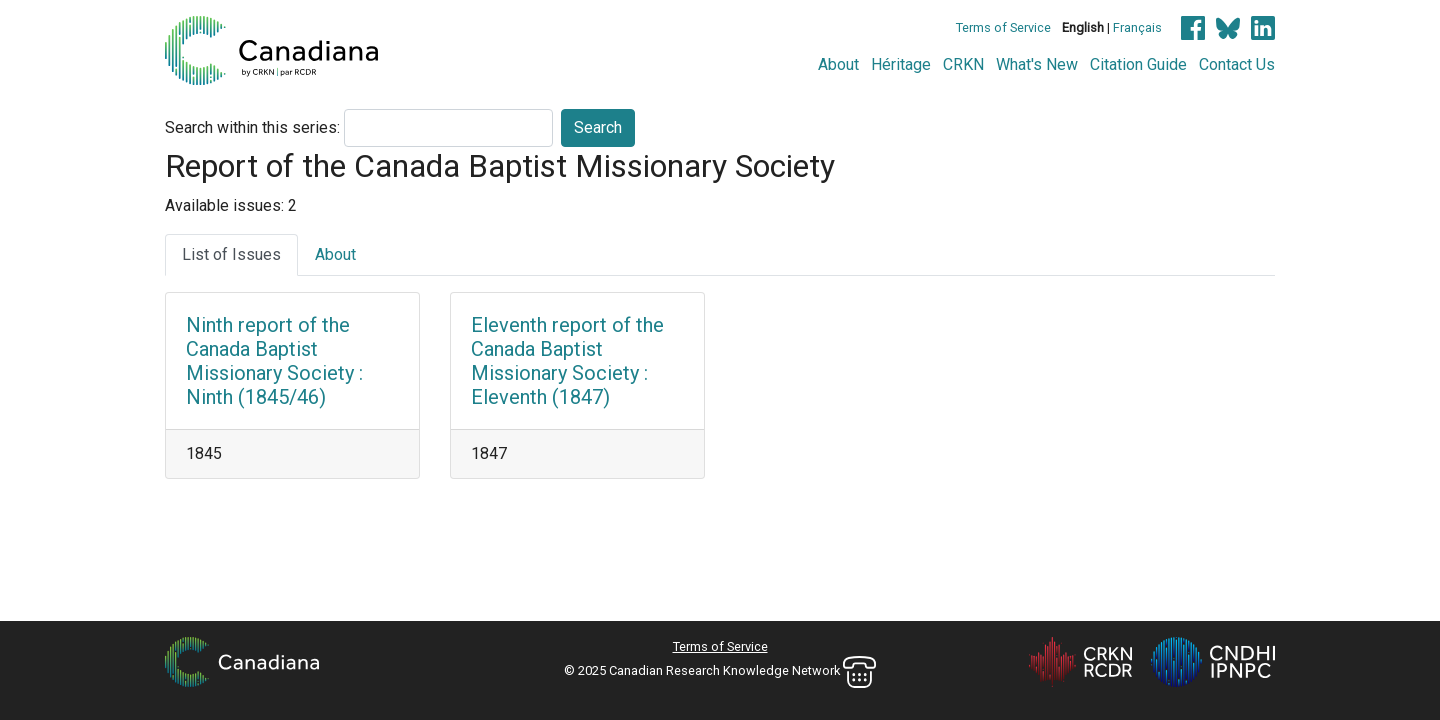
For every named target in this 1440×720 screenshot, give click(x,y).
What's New (1037, 64)
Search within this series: (252, 127)
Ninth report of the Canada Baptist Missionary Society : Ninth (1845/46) (274, 361)
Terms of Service (1003, 27)
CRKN (963, 64)
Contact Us (1237, 64)
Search (598, 127)
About (838, 64)
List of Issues (231, 254)
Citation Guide (1138, 64)
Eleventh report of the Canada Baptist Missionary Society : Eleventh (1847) (567, 361)
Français (1137, 27)
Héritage (901, 64)
